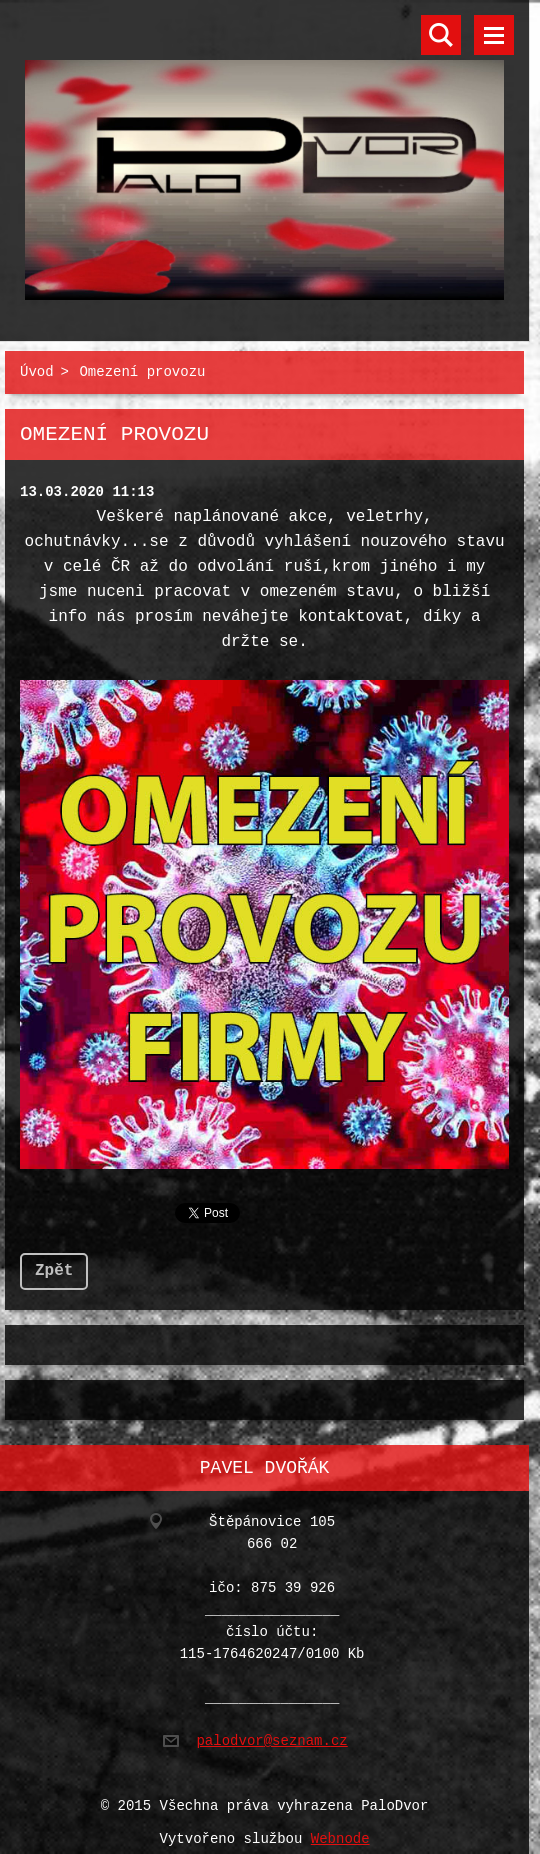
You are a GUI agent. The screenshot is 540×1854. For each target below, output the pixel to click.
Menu (494, 35)
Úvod (37, 368)
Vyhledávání (441, 35)
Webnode (340, 1827)
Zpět (54, 1263)
